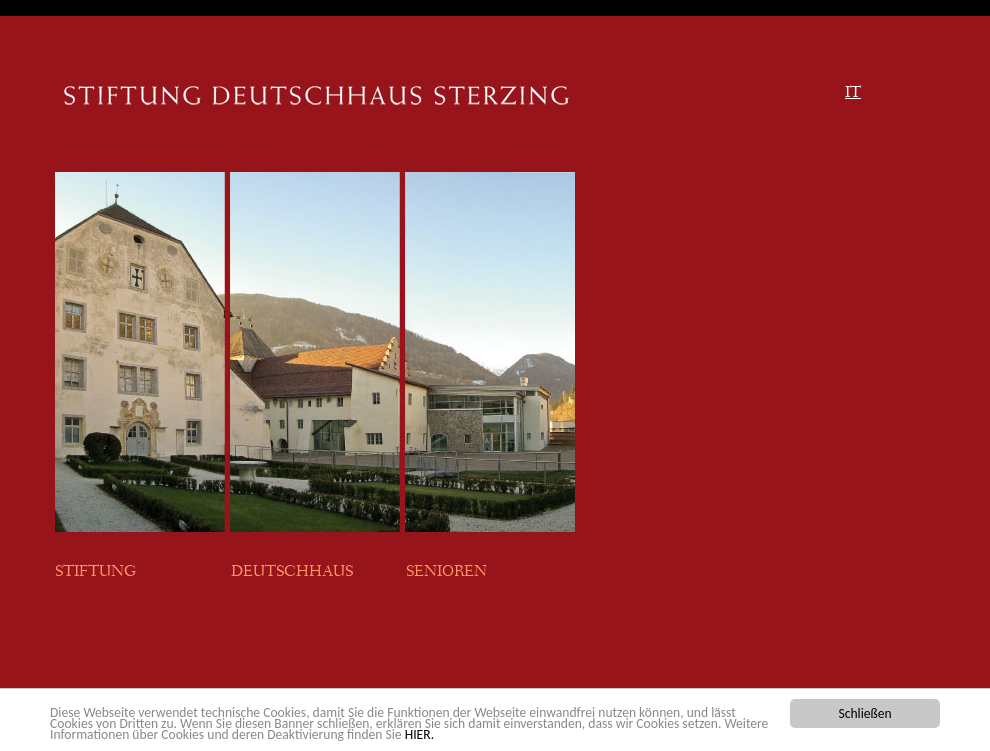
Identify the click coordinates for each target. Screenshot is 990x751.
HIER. (419, 734)
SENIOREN (446, 573)
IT (853, 94)
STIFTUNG (98, 573)
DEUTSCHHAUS (292, 573)
